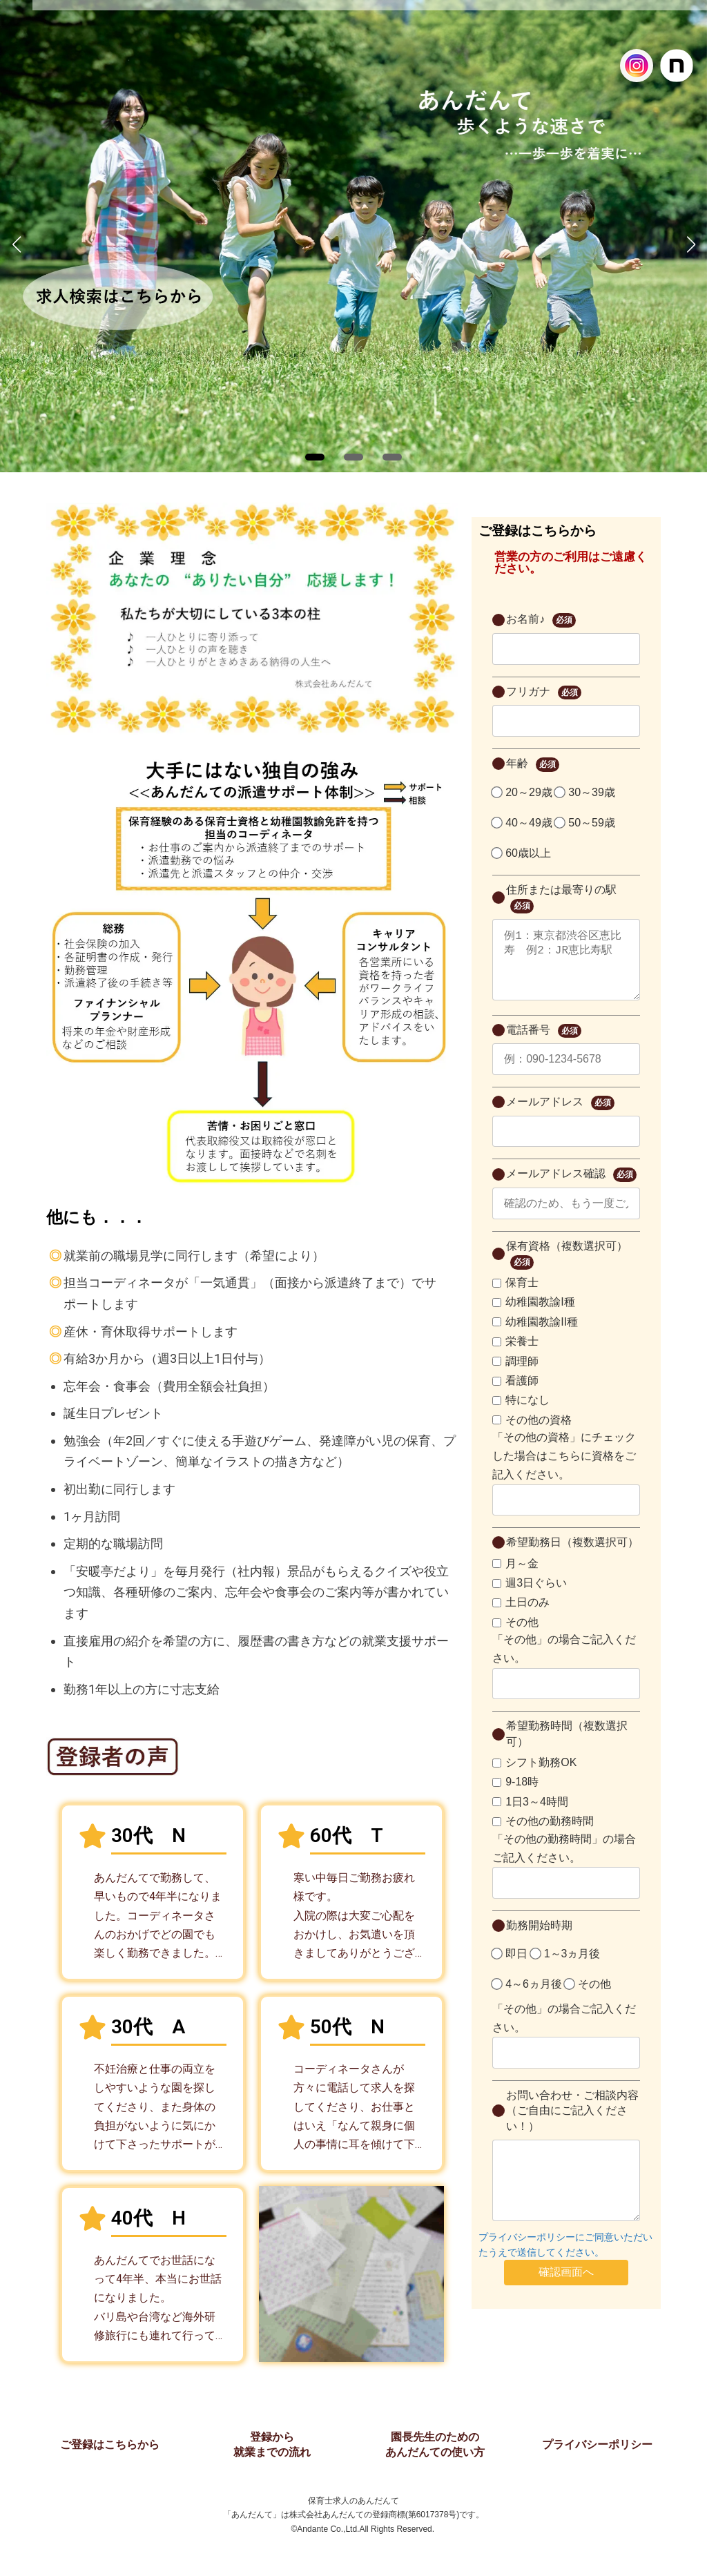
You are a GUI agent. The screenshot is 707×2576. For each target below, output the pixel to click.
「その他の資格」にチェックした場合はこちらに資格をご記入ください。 (564, 1469)
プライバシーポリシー (597, 2444)
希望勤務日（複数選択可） (572, 1556)
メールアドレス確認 (571, 1188)
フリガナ (543, 693)
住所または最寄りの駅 (561, 898)
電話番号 (543, 1045)
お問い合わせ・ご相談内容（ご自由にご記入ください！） (572, 2124)
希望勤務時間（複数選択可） (567, 1747)
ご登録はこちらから (109, 2444)
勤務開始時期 (539, 1939)
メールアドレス (560, 1117)
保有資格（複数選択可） (567, 1269)
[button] (315, 457)
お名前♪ (540, 620)
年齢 (532, 764)
